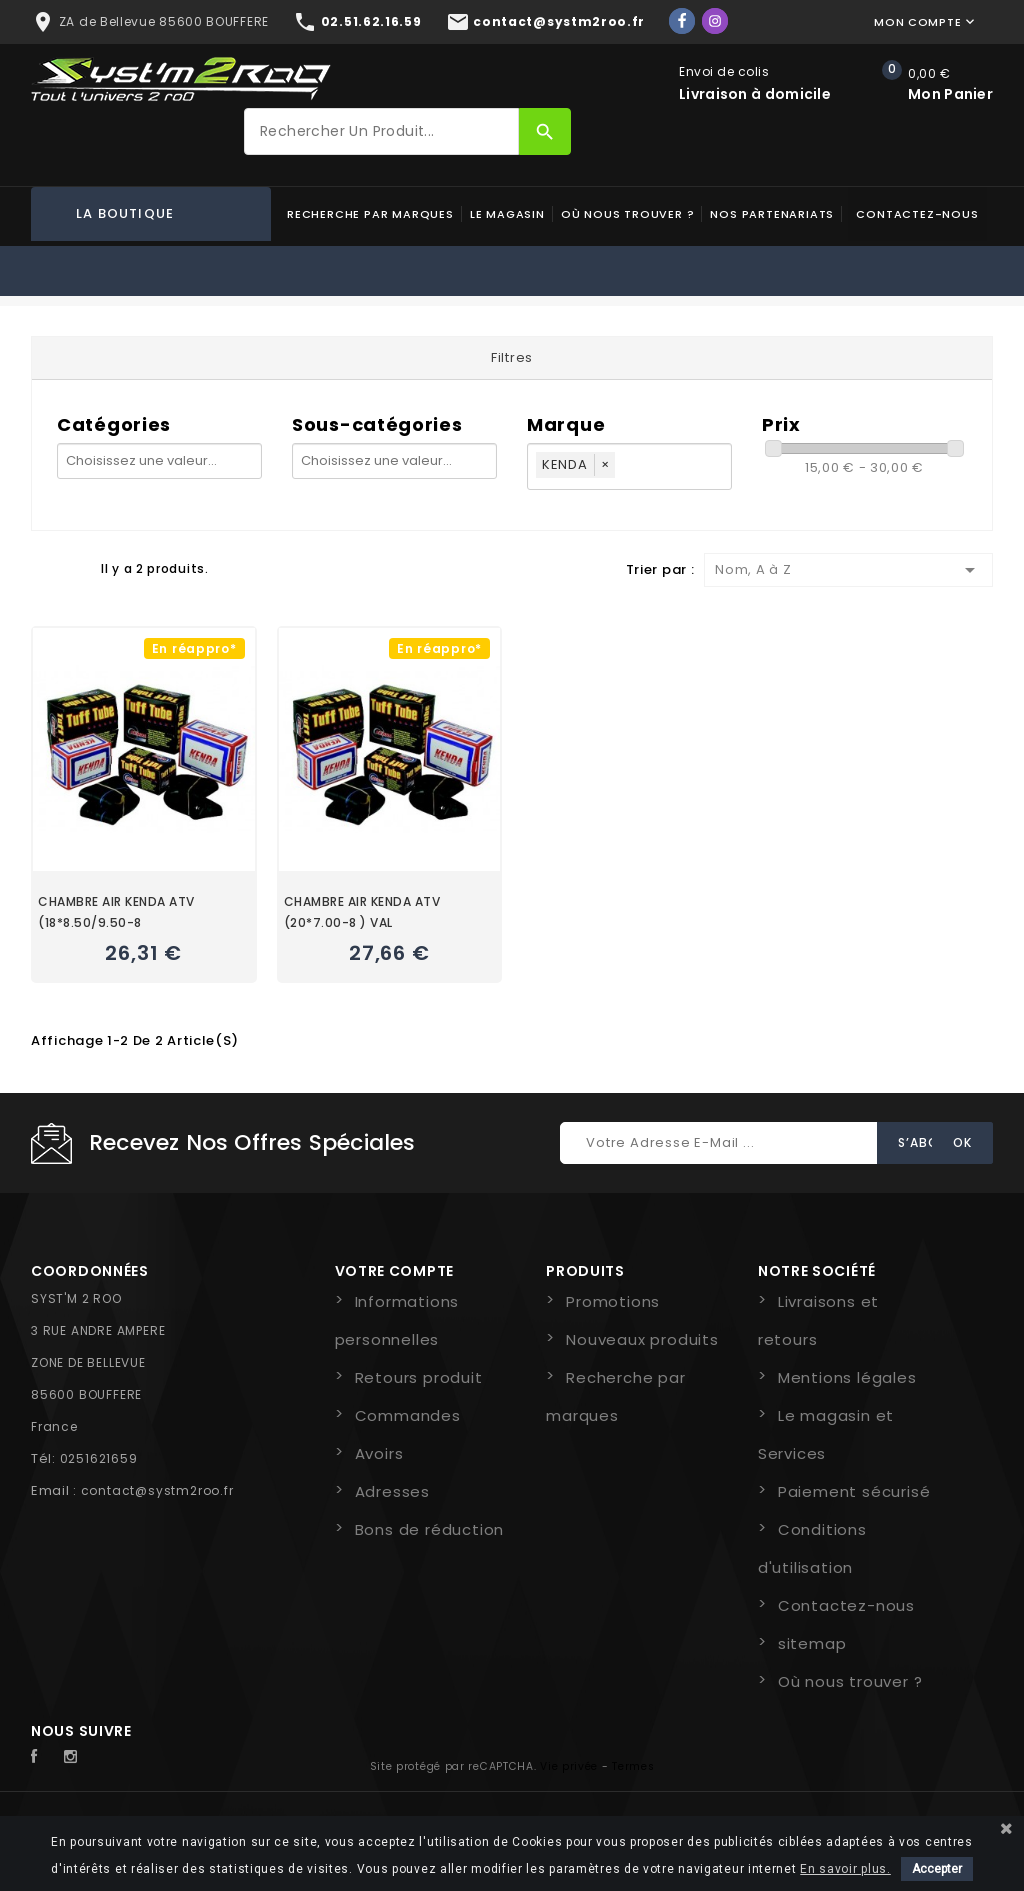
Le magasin (507, 214)
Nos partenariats (772, 214)
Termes (633, 1766)
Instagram (76, 1757)
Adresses (392, 1491)
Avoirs (379, 1453)
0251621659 (99, 1458)
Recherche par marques (370, 214)
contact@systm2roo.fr (157, 1490)
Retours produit (419, 1377)
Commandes (408, 1415)
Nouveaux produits (642, 1339)
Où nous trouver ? (628, 214)
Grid (41, 568)
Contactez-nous (917, 214)
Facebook (45, 1757)
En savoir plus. (845, 1869)
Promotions (613, 1301)
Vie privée (569, 1766)
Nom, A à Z (848, 570)
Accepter (937, 1869)
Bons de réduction (430, 1529)
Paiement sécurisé (854, 1491)
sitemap (812, 1643)
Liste (76, 568)
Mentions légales (847, 1377)
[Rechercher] (381, 131)
